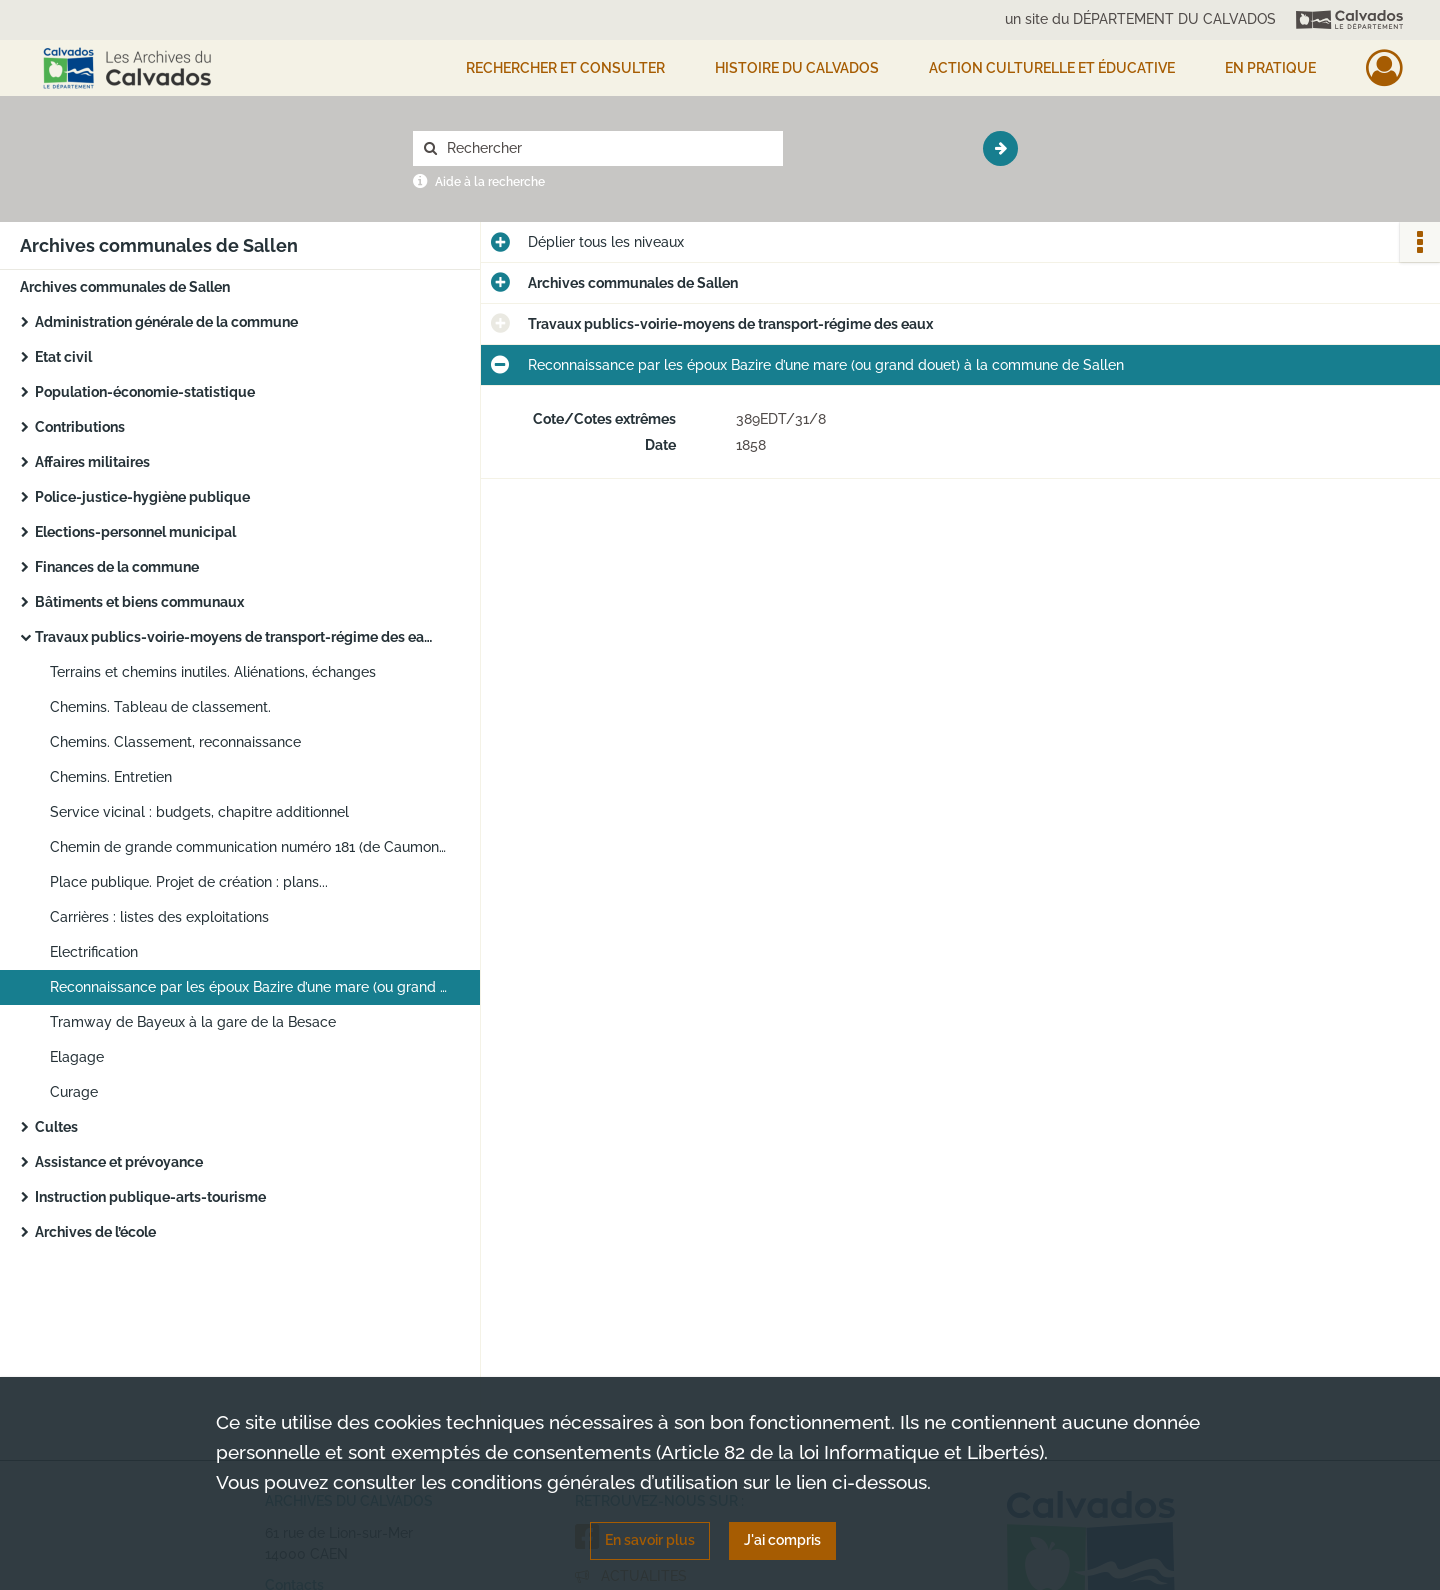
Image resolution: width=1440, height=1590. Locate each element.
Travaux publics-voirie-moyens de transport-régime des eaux (235, 637)
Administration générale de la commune (166, 322)
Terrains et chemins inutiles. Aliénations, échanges (213, 672)
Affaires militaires (92, 462)
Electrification (94, 952)
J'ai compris (782, 1540)
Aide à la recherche (490, 182)
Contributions (80, 427)
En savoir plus (650, 1540)
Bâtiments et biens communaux (139, 602)
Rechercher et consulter (565, 68)
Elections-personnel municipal (135, 532)
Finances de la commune (117, 567)
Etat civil (63, 357)
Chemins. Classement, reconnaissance (175, 742)
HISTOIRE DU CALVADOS (797, 68)
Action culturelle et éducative (1052, 68)
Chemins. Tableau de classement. (160, 707)
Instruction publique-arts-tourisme (150, 1197)
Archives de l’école (95, 1232)
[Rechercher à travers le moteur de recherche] (608, 148)
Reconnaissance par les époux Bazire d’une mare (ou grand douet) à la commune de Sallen (250, 987)
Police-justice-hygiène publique (142, 497)
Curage (74, 1092)
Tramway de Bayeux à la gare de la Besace (193, 1022)
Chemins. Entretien (111, 777)
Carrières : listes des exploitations (159, 917)
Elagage (77, 1057)
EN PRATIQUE (1270, 68)
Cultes (56, 1127)
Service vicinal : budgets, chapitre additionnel (199, 812)
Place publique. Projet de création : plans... (189, 882)
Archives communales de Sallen (125, 287)
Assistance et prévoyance (119, 1162)
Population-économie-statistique (145, 392)
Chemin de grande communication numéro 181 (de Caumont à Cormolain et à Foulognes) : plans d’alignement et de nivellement (250, 847)
